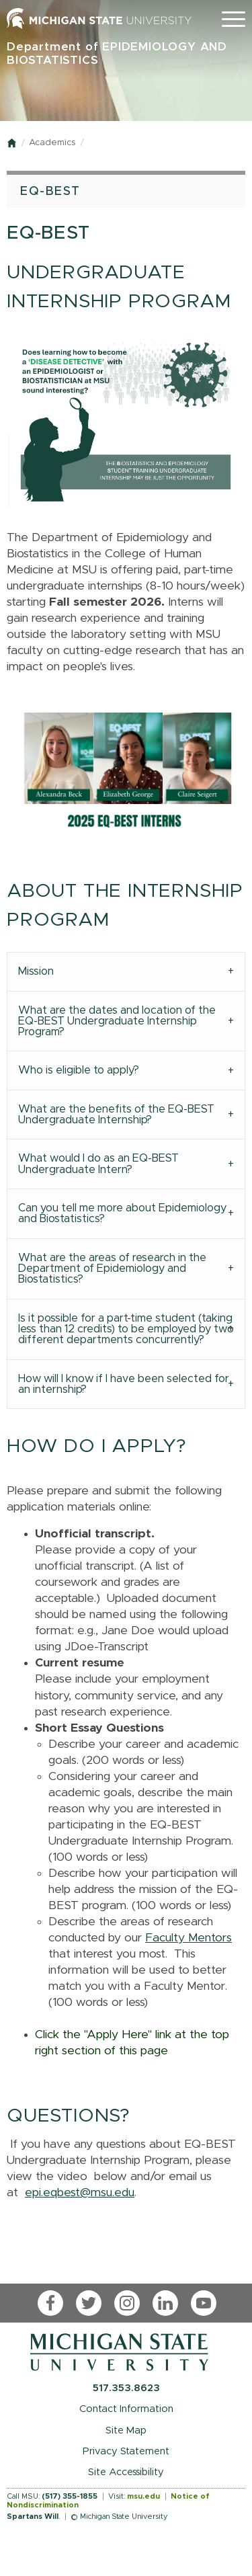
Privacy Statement (126, 2451)
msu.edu (143, 2496)
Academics (52, 142)
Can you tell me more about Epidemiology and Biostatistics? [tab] (122, 1213)
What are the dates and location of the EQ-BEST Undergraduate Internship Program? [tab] (117, 1021)
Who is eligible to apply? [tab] (78, 1070)
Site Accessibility (126, 2472)
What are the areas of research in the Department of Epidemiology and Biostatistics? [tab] (112, 1268)
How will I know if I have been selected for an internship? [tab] (123, 1384)
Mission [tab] (36, 971)
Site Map (126, 2430)
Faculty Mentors (188, 1938)
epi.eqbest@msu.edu (79, 2193)
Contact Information (126, 2409)
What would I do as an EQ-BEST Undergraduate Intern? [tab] (98, 1163)
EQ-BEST (50, 192)
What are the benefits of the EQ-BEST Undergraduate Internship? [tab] (116, 1114)
